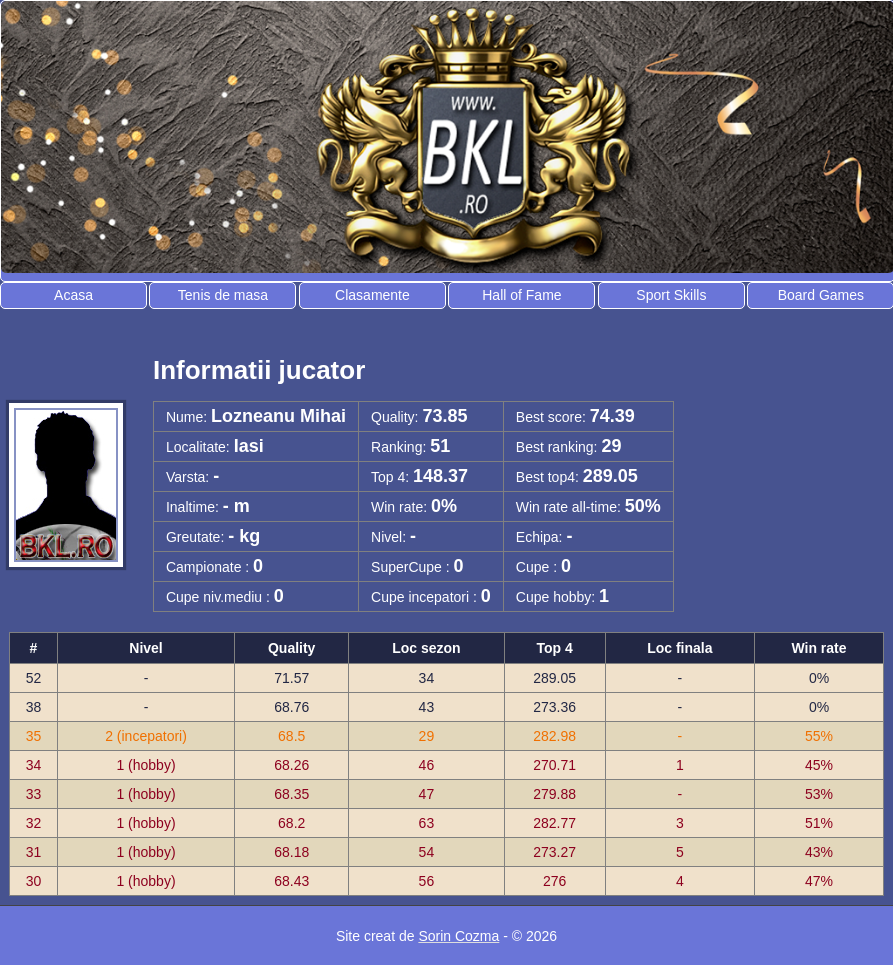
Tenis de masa (223, 295)
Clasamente (372, 295)
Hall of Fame (521, 295)
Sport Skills (671, 295)
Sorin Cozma (458, 936)
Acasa (73, 295)
